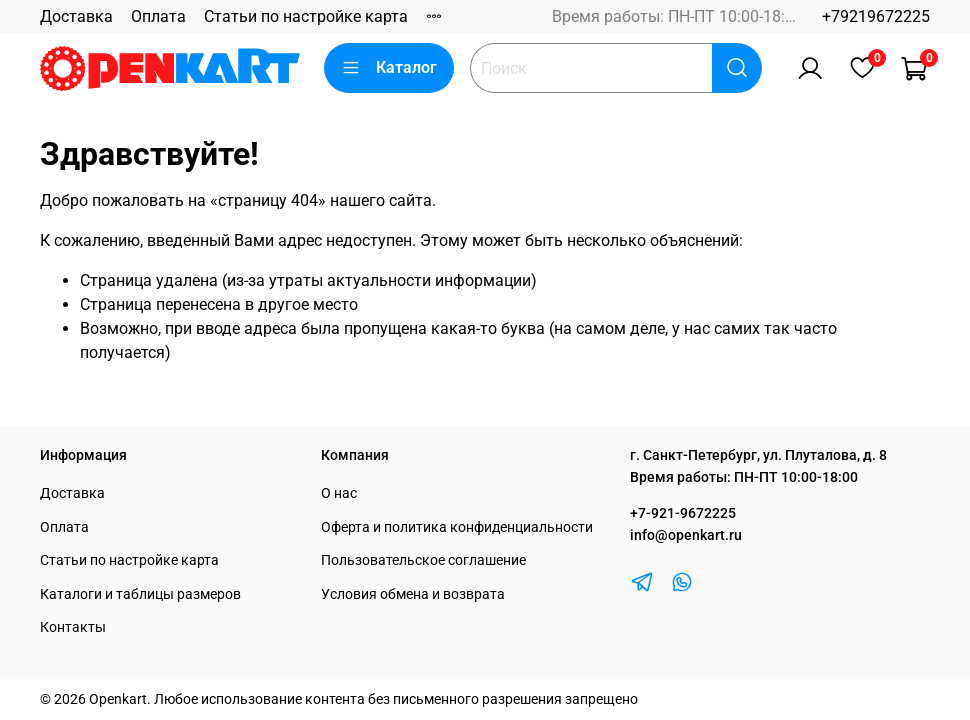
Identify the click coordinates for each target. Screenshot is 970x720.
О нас (339, 493)
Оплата (158, 16)
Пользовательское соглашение (423, 560)
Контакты (73, 627)
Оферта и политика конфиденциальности (457, 527)
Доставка (76, 16)
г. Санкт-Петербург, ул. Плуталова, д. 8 (758, 455)
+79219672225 (876, 16)
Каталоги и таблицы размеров (140, 594)
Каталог (389, 68)
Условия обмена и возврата (413, 594)
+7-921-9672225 (683, 513)
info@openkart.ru (686, 535)
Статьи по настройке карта (306, 16)
